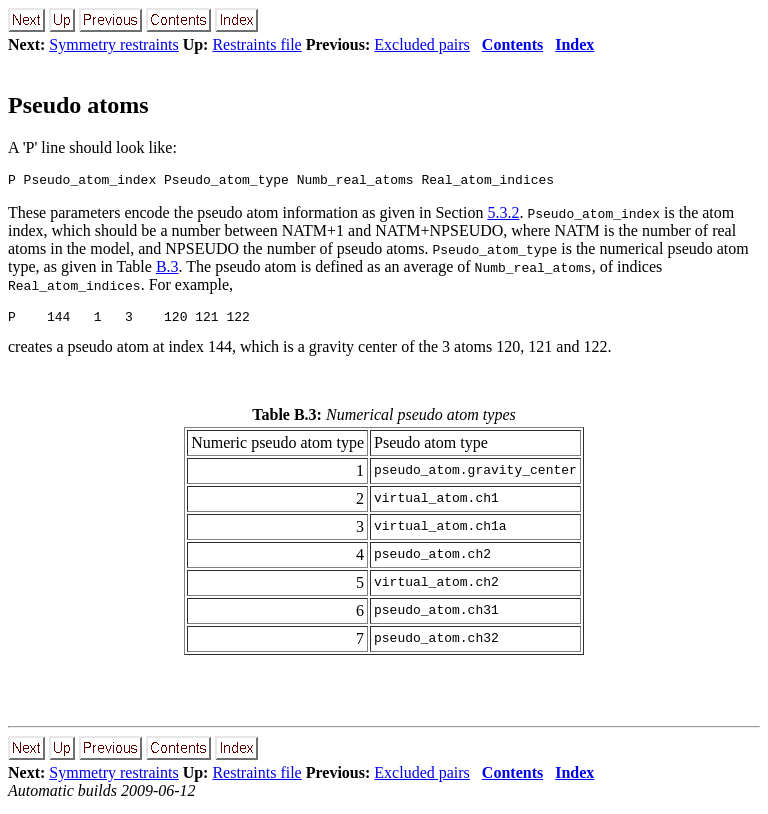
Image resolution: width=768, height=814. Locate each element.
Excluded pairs (422, 44)
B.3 (167, 269)
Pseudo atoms (78, 105)
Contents (512, 44)
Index (574, 44)
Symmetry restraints (113, 44)
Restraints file (256, 44)
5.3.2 (503, 215)
